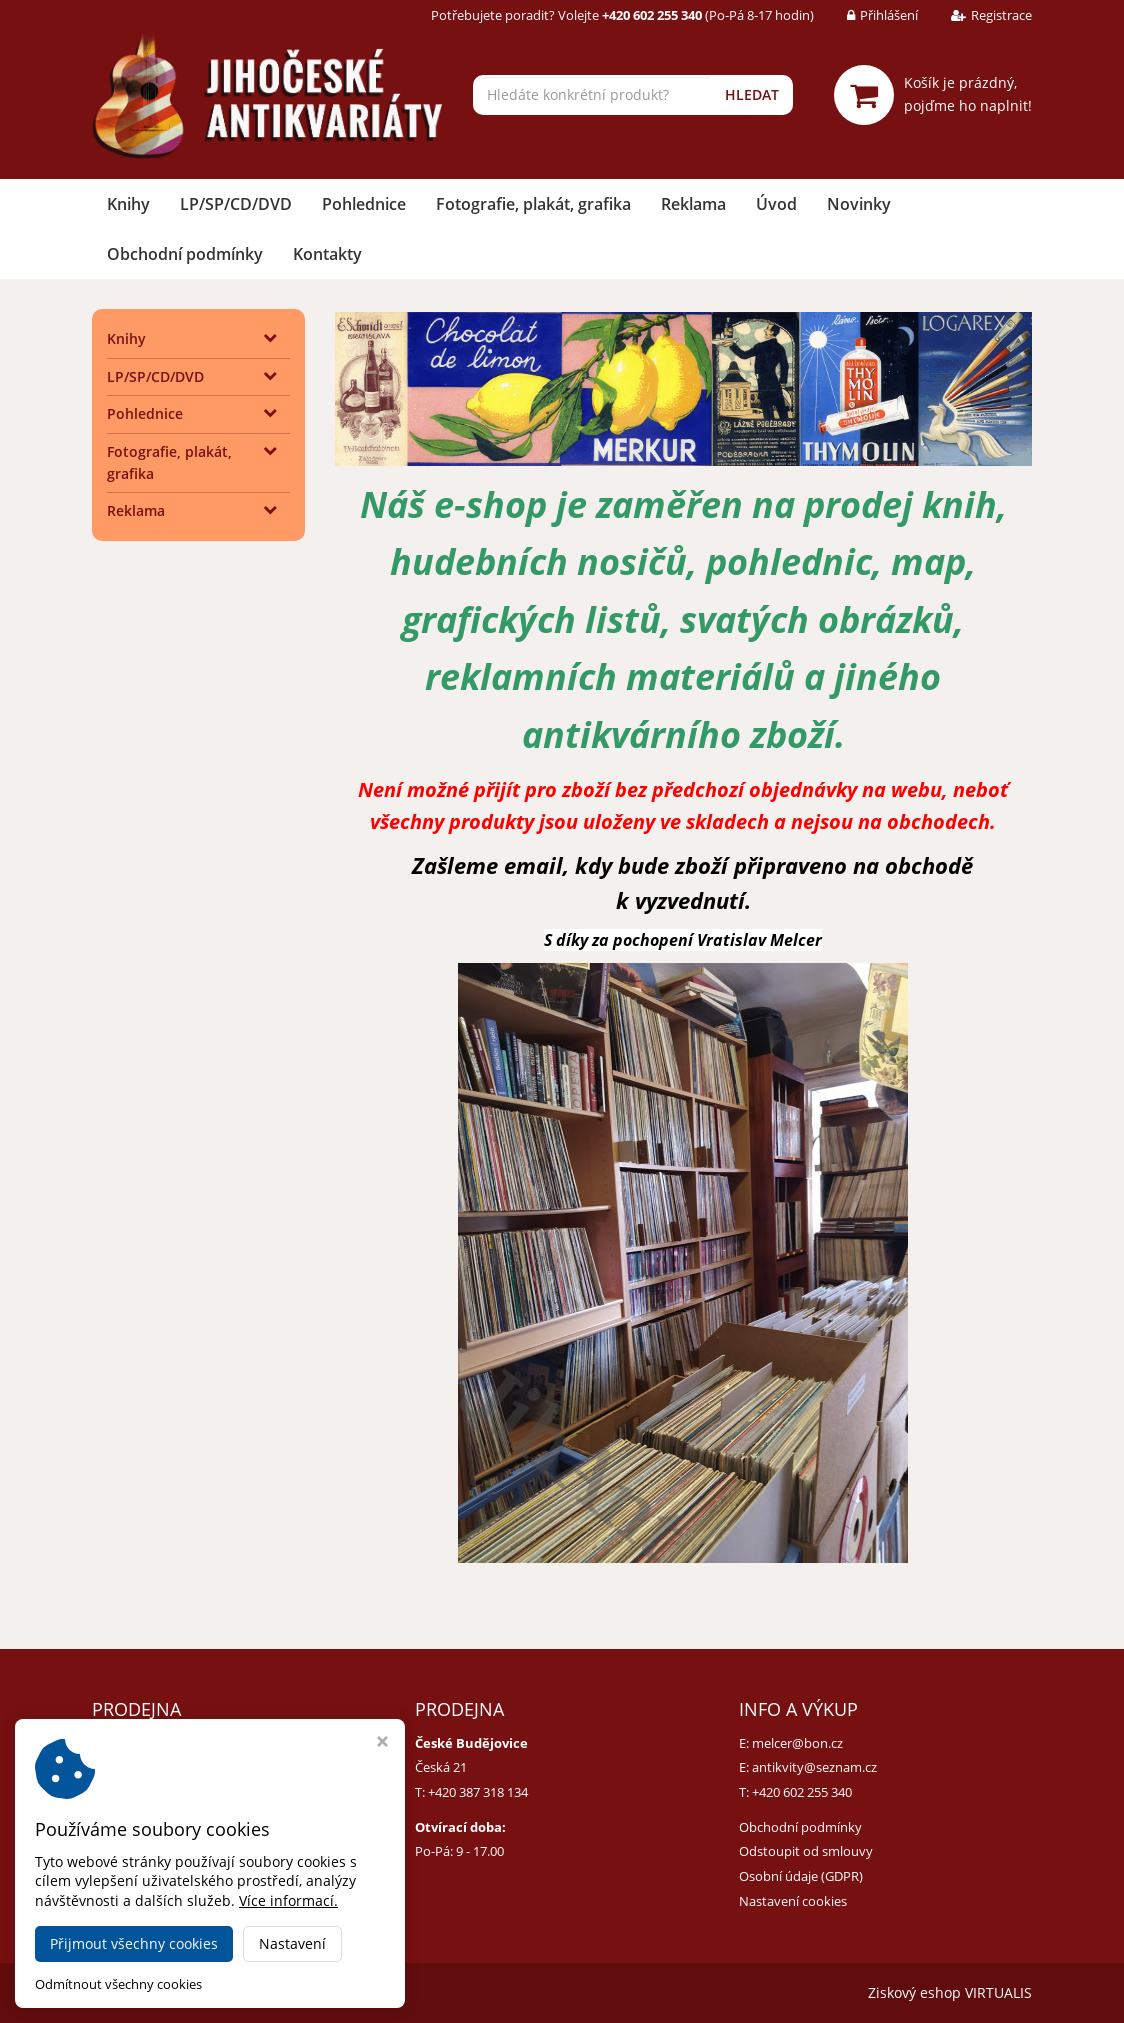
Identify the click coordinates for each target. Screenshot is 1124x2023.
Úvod (776, 204)
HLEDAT (752, 94)
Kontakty (327, 254)
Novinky (859, 204)
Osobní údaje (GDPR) (801, 1876)
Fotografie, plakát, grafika (533, 204)
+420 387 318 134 (478, 1792)
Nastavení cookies (793, 1901)
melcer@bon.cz (797, 1743)
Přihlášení (867, 15)
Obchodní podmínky (185, 254)
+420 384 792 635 (155, 1792)
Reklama (693, 204)
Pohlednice (364, 204)
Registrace (976, 15)
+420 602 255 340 (802, 1792)
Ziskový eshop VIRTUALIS (950, 1992)
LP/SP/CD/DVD (236, 204)
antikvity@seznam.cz (814, 1767)
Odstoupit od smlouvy (806, 1851)
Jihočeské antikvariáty (288, 1992)
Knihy (128, 204)
